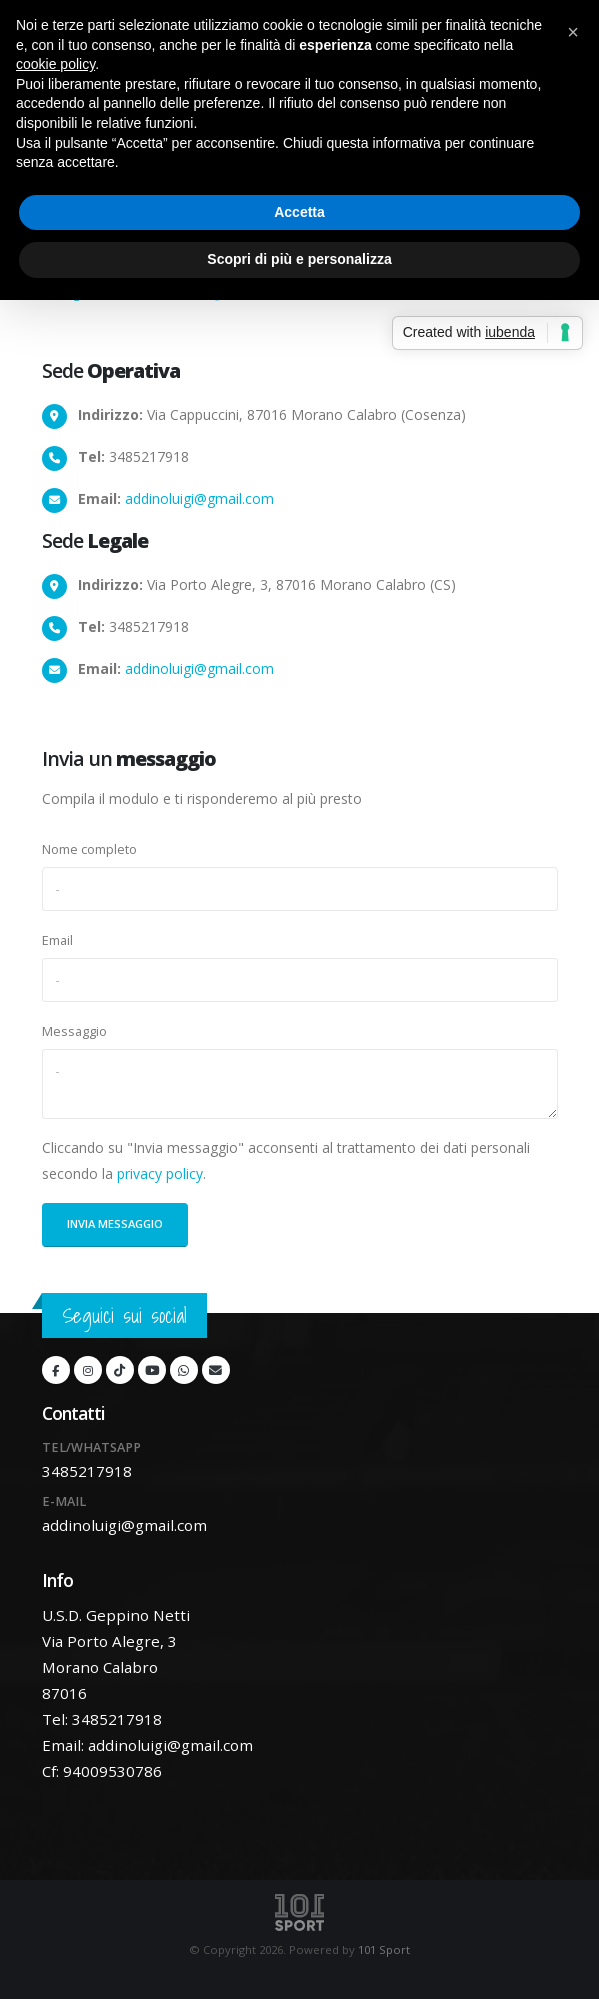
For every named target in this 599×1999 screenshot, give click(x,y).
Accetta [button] (299, 212)
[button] (573, 32)
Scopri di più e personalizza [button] (299, 259)
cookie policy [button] (55, 64)
